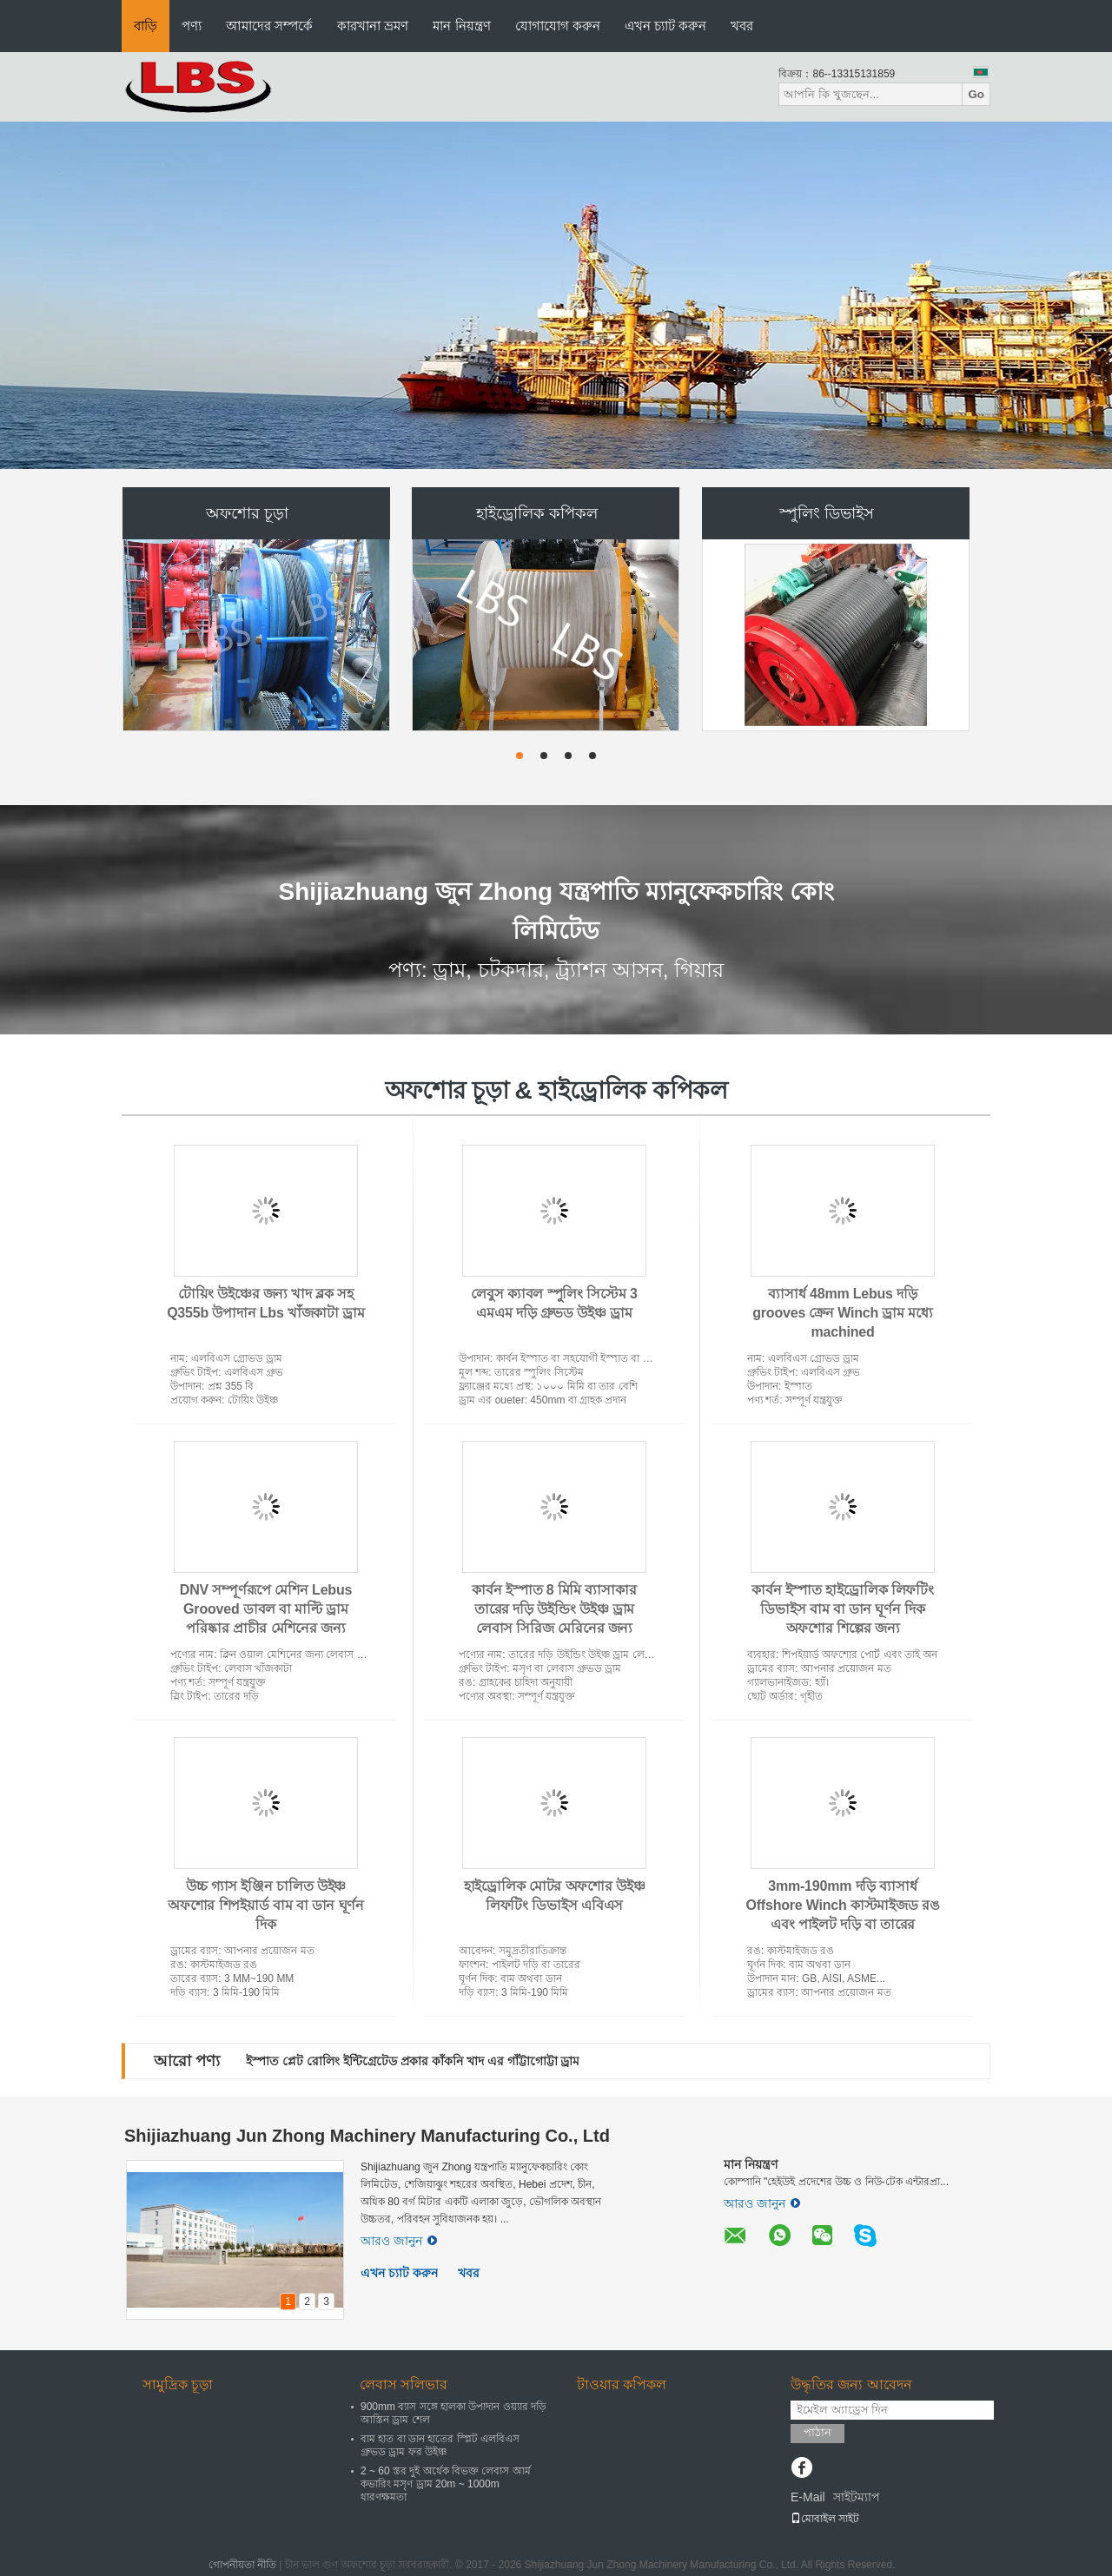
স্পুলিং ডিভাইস (826, 513)
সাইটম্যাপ (856, 2497)
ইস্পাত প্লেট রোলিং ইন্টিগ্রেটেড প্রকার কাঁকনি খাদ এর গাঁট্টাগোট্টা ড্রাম (412, 2061)
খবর (742, 25)
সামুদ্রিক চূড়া (177, 2384)
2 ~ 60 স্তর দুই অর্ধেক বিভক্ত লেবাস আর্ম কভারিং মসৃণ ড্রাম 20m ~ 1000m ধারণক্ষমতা (446, 2484)
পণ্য (192, 25)
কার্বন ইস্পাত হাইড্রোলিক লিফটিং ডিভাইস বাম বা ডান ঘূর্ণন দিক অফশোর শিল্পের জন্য (842, 1608)
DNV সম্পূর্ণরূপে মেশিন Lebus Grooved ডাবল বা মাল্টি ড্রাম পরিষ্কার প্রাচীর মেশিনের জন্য (266, 1608)
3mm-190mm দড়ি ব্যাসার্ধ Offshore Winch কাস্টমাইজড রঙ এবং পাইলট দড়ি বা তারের (842, 1905)
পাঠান (817, 2432)
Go (976, 94)
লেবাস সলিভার (403, 2384)
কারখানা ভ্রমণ (372, 25)
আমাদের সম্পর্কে (269, 25)
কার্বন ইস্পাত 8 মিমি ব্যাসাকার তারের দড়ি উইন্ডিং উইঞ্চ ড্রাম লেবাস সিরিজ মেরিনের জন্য (554, 1608)
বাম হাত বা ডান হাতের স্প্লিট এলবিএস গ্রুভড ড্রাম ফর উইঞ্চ (440, 2445)
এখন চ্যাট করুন (665, 25)
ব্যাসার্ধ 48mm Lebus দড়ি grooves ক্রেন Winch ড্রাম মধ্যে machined (842, 1312)
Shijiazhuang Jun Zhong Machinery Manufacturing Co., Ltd (367, 2135)
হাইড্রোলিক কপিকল (537, 513)
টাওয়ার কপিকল (621, 2384)
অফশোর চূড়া (247, 513)
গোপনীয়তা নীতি (242, 2565)
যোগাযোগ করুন (557, 25)
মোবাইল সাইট (825, 2519)
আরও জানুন (399, 2241)
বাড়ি (145, 25)
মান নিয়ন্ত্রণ (461, 25)
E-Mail (808, 2497)
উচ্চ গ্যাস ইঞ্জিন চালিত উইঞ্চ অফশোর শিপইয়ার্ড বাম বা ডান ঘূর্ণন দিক (266, 1905)
